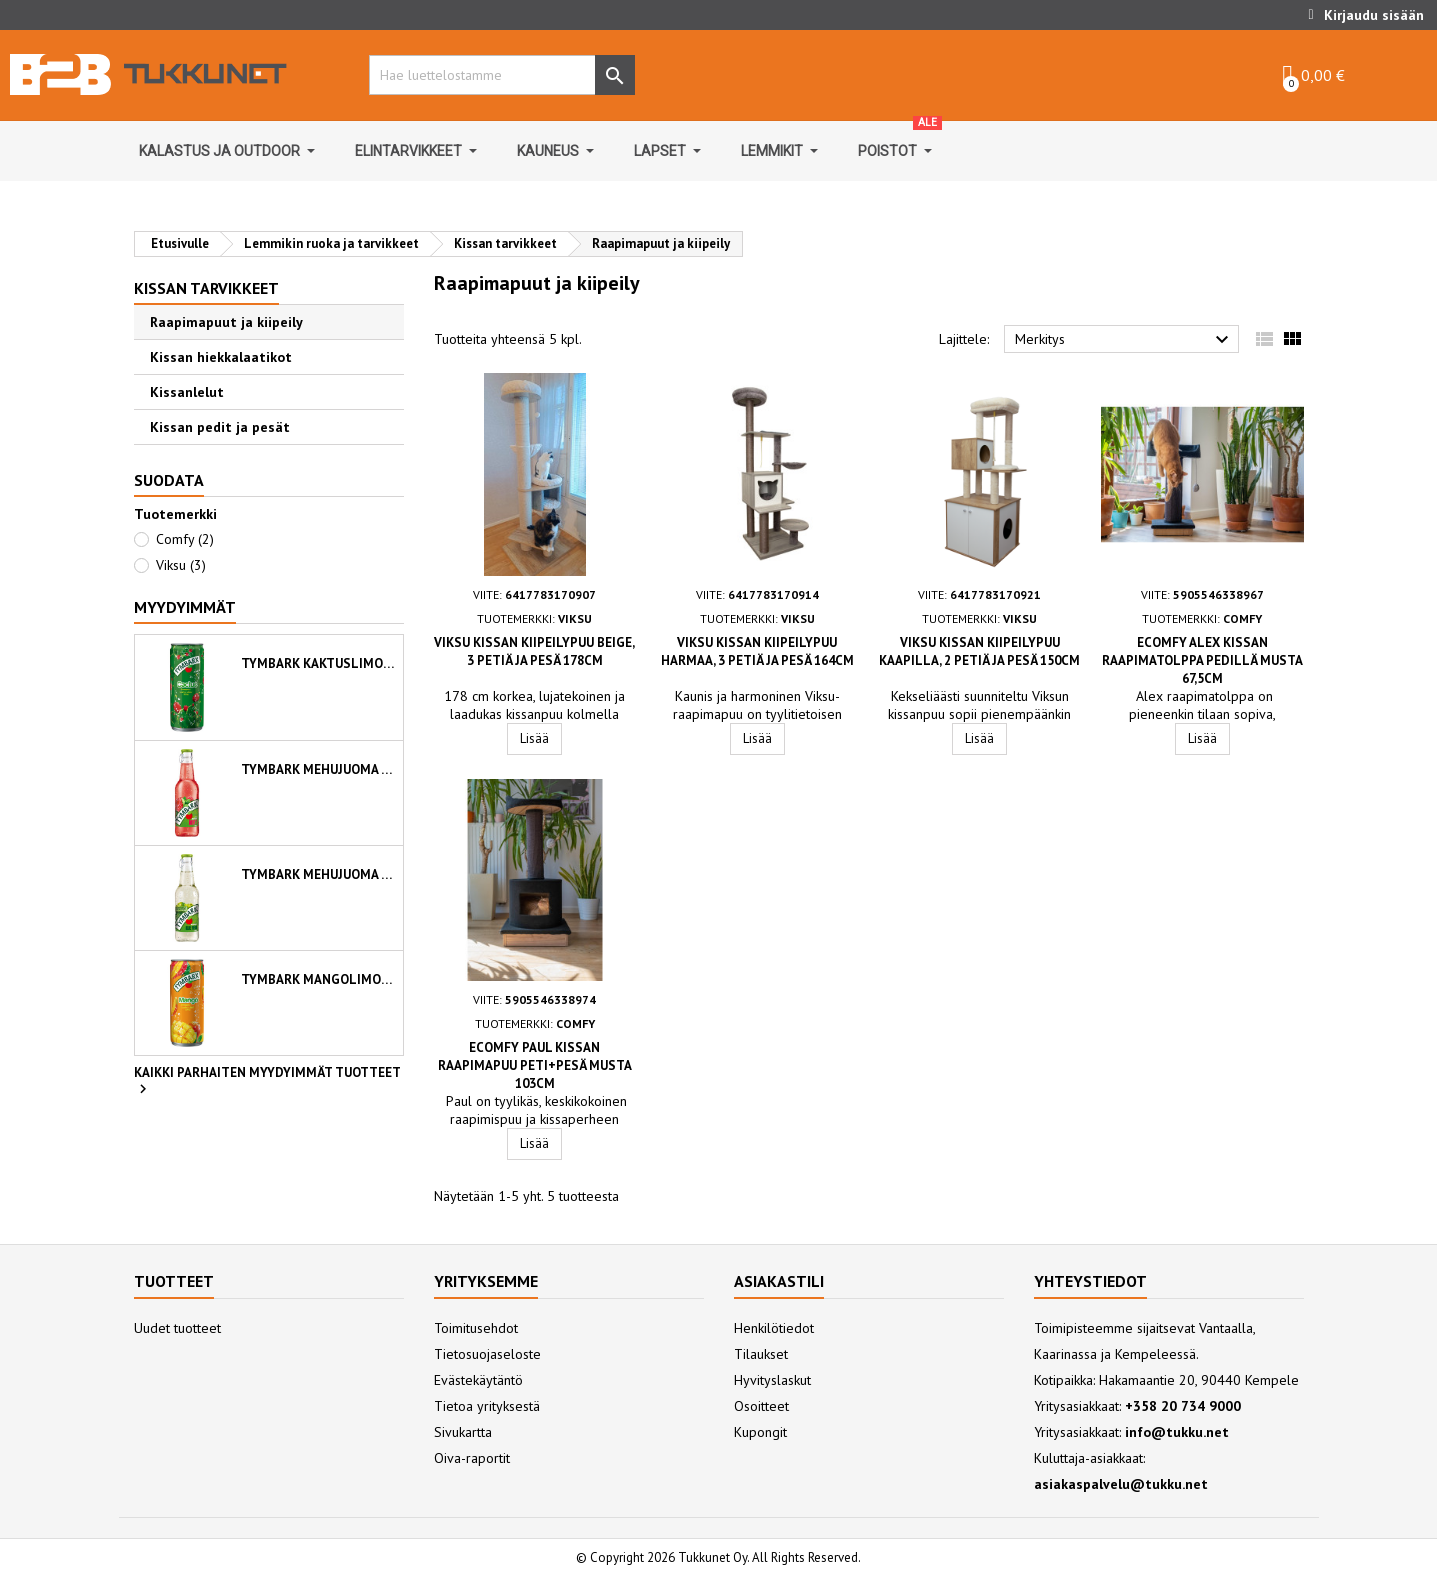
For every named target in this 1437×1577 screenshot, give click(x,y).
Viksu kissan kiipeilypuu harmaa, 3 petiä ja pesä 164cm (757, 651)
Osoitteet (761, 1406)
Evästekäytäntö (478, 1380)
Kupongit (760, 1432)
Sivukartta (463, 1432)
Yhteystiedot (1090, 1281)
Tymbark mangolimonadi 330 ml (318, 979)
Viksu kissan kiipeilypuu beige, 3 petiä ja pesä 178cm (534, 651)
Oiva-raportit (472, 1458)
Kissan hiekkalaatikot (221, 357)
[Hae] (496, 75)
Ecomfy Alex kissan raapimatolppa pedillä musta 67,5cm (1202, 660)
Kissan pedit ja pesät (220, 427)
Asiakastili (779, 1281)
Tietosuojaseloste (487, 1354)
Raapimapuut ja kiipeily (226, 322)
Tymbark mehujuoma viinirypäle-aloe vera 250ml (318, 874)
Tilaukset (761, 1354)
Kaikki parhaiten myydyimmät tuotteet (267, 1082)
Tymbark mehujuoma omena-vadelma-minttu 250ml (318, 769)
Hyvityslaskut (772, 1380)
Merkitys (1124, 340)
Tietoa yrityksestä (487, 1406)
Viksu (181, 565)
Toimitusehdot (476, 1328)
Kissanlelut (187, 392)
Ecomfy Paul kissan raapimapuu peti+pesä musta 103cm (535, 1065)
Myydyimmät (185, 607)
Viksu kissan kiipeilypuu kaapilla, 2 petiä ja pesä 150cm (979, 651)
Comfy (185, 539)
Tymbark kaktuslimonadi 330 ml (318, 663)
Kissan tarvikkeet (206, 288)
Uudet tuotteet (177, 1328)
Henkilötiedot (774, 1328)
